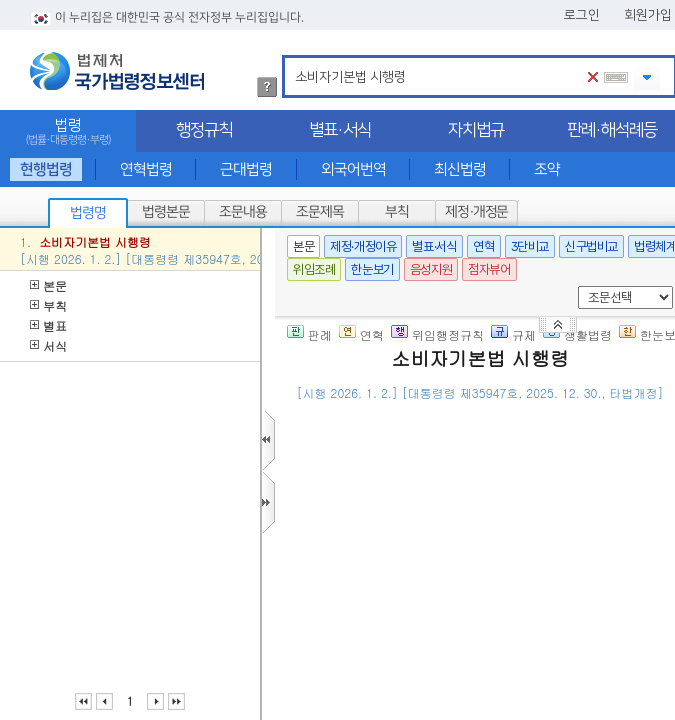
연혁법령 (146, 169)
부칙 (397, 212)
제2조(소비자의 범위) (414, 585)
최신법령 (460, 169)
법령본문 (166, 212)
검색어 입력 (291, 58)
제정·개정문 (476, 212)
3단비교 (530, 246)
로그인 (582, 15)
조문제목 (320, 212)
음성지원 (431, 269)
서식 (48, 345)
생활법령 (577, 334)
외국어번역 (353, 169)
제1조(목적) (385, 488)
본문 (48, 285)
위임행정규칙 (437, 334)
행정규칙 (204, 130)
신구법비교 (591, 246)
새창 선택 (574, 286)
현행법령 (46, 169)
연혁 (483, 246)
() (468, 422)
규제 (513, 334)
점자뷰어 (489, 269)
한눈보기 (372, 269)
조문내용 (243, 212)
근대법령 (246, 169)
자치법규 (476, 130)
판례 (309, 334)
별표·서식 (340, 130)
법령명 (88, 213)
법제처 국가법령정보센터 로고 (117, 71)
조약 (547, 169)
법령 (68, 131)
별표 (48, 325)
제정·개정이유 (363, 246)
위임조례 (314, 269)
